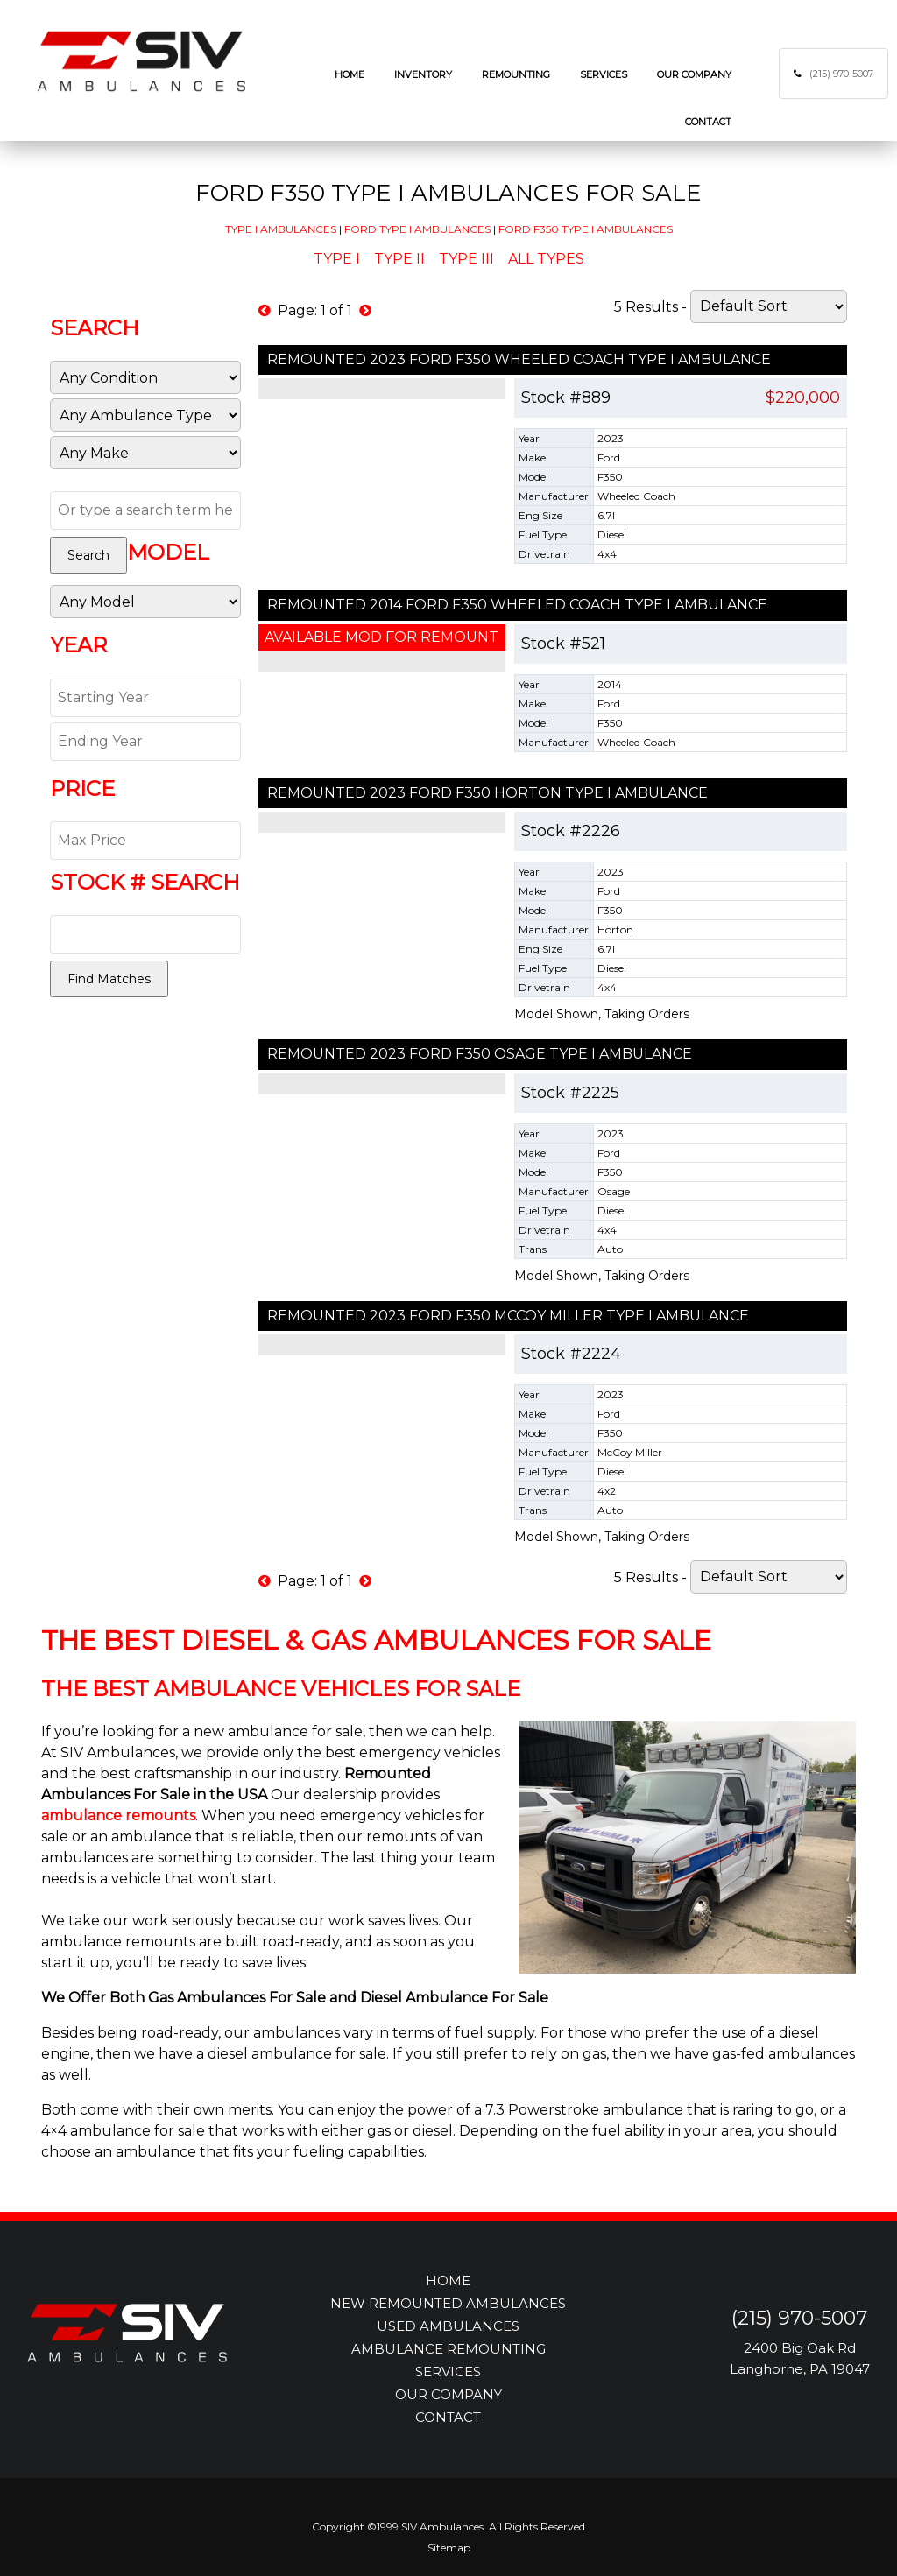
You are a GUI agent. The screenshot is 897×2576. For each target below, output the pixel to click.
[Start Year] (145, 698)
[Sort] (768, 306)
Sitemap (448, 2547)
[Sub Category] (145, 415)
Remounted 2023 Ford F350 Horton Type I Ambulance (487, 793)
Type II (399, 258)
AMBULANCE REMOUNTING (448, 2348)
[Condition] (145, 377)
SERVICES (448, 2371)
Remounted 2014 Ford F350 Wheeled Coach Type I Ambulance (517, 604)
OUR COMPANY (448, 2394)
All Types (546, 258)
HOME (448, 2280)
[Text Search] (145, 510)
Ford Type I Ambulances (417, 229)
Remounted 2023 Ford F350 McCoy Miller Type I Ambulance (508, 1315)
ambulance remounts (118, 1815)
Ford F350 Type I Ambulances (585, 229)
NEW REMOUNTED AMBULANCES (448, 2303)
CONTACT (448, 2417)
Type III (466, 258)
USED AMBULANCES (448, 2326)
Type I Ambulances (280, 229)
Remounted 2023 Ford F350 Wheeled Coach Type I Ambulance (519, 359)
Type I (337, 258)
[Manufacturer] (145, 452)
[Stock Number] (145, 934)
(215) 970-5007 (841, 73)
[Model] (145, 601)
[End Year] (145, 741)
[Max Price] (145, 840)
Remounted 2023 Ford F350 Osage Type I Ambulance (479, 1053)
